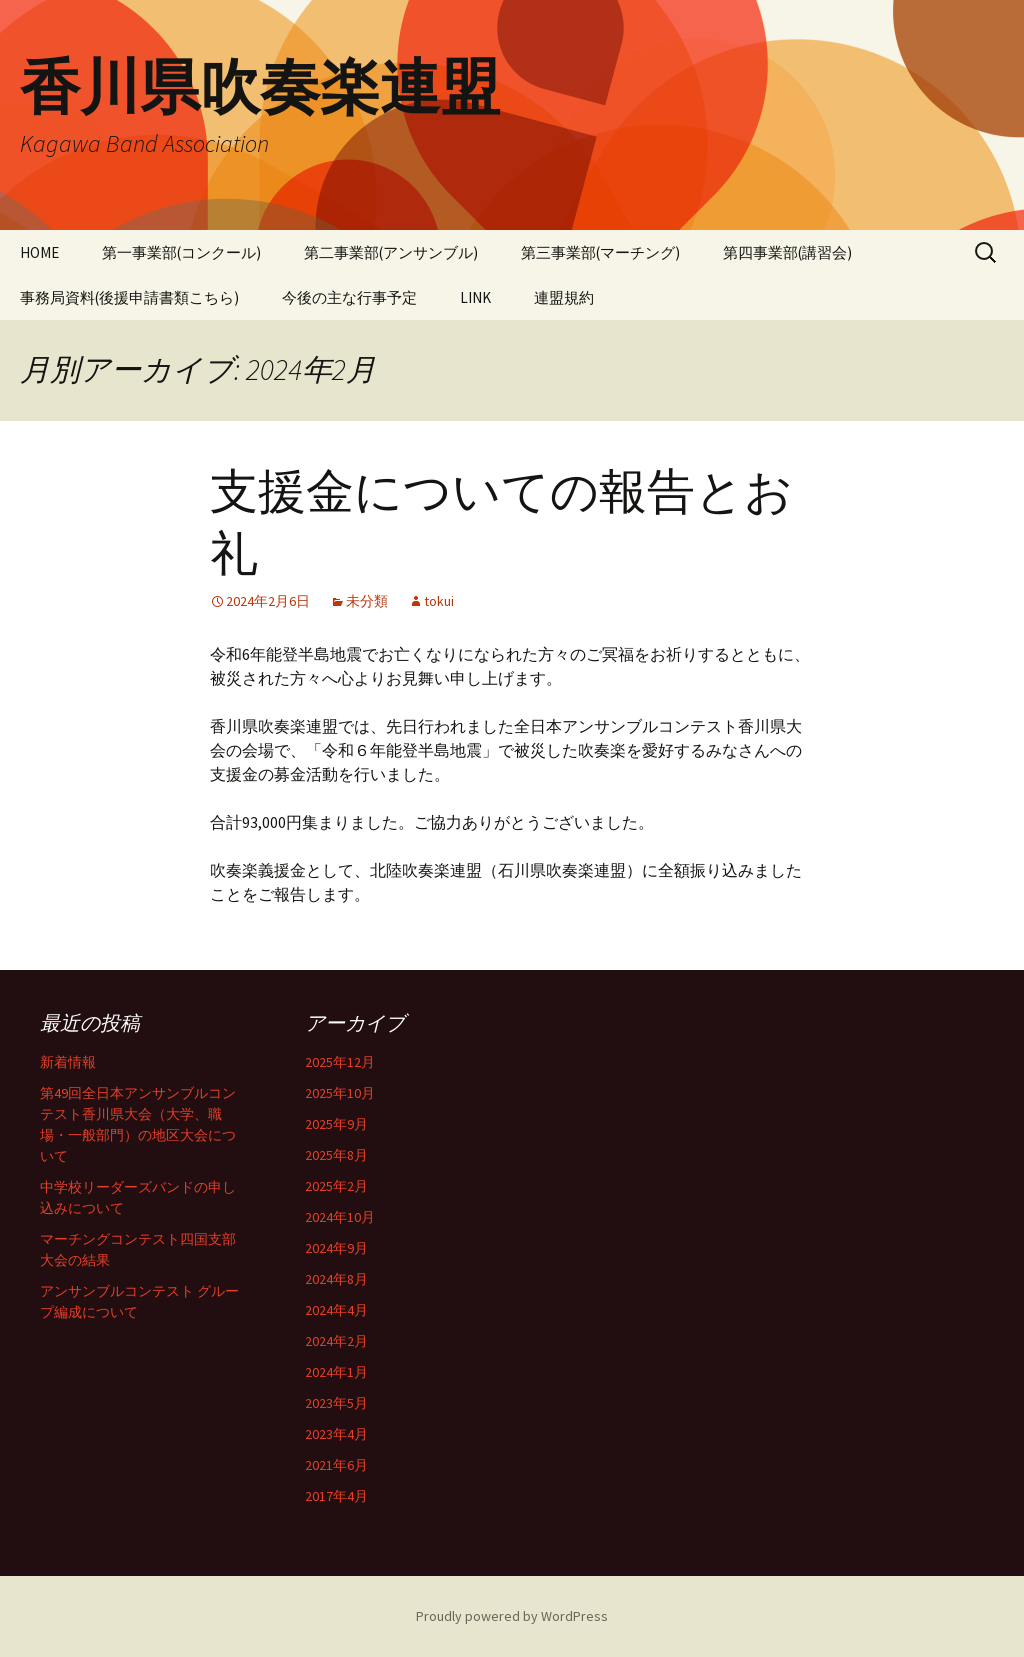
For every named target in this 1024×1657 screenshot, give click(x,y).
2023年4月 (336, 1434)
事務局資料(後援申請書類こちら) (129, 297)
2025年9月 (336, 1124)
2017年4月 (336, 1496)
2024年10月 (340, 1217)
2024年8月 (336, 1279)
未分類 (367, 601)
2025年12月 (340, 1062)
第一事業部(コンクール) (181, 252)
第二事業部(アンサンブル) (391, 252)
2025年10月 (340, 1093)
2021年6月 (336, 1465)
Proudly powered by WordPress (512, 1616)
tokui (439, 601)
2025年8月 (336, 1155)
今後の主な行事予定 (349, 297)
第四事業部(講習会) (787, 252)
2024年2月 (336, 1341)
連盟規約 (564, 297)
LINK (475, 297)
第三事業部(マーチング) (600, 252)
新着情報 (68, 1062)
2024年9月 (336, 1248)
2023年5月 (336, 1403)
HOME (39, 252)
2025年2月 (336, 1186)
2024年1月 (336, 1372)
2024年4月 (336, 1310)
